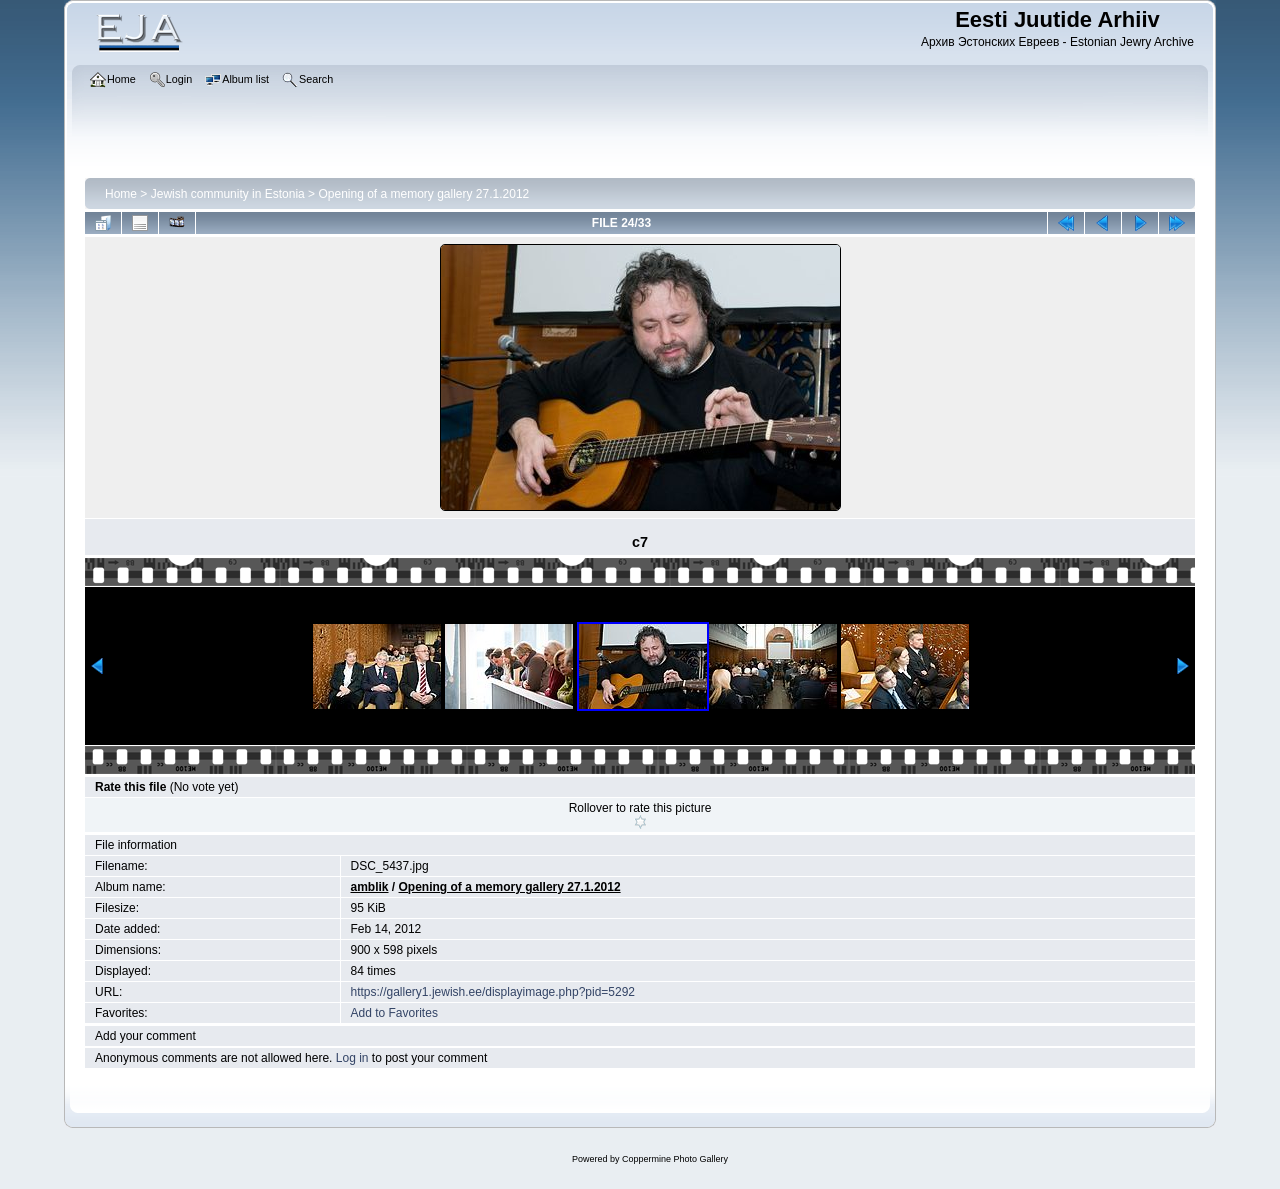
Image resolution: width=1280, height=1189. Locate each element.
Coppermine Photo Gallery (675, 1159)
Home (121, 194)
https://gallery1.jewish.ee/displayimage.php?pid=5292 (493, 992)
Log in (352, 1058)
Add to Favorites (394, 1013)
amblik (370, 887)
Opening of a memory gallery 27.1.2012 (423, 194)
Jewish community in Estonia (228, 194)
